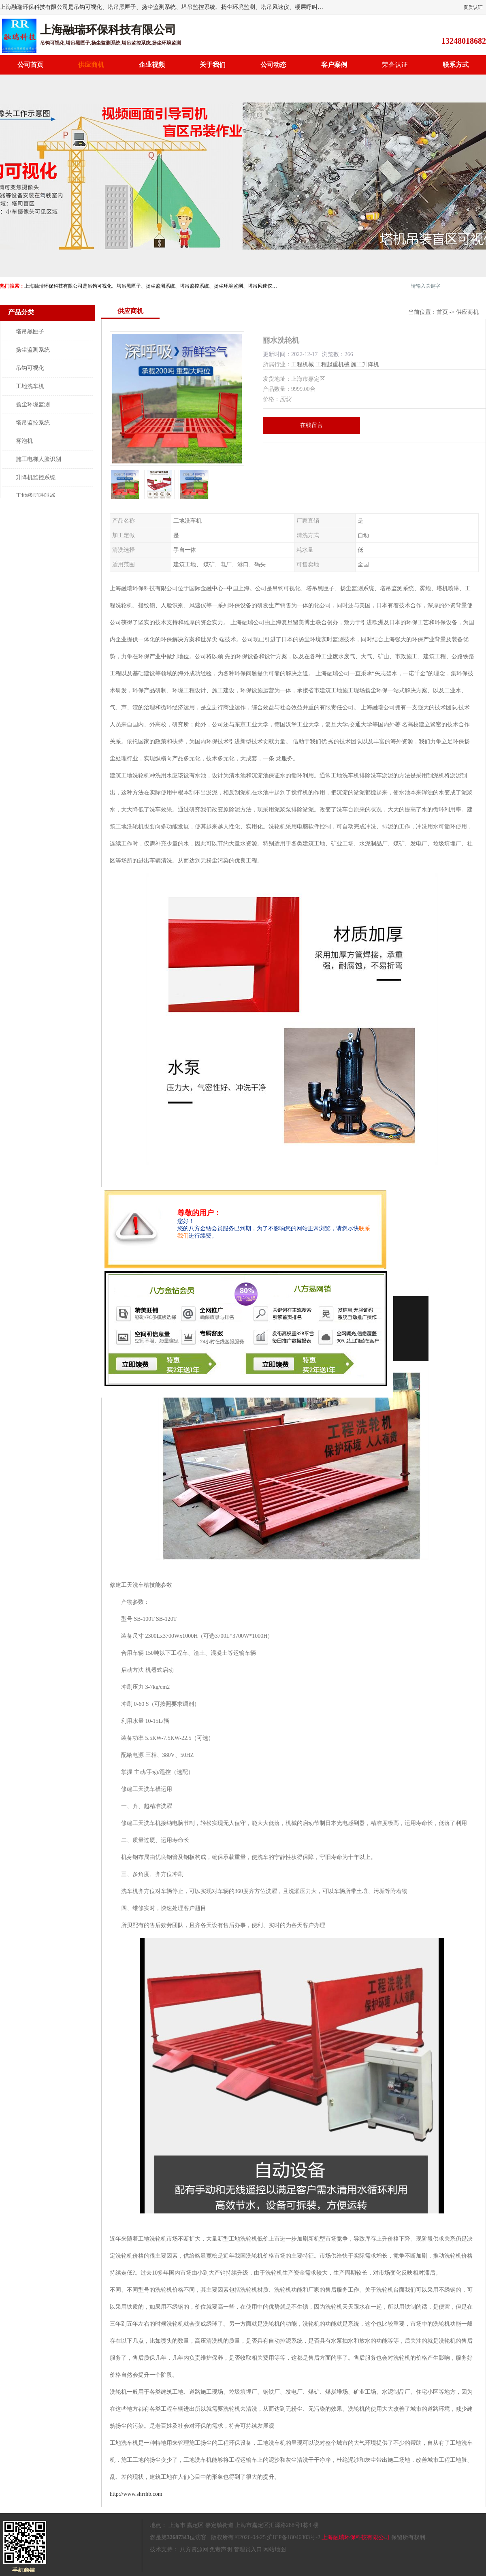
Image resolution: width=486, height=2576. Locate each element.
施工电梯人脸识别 (38, 459)
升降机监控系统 (35, 477)
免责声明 (220, 2549)
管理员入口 (248, 2549)
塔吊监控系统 (33, 423)
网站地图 (274, 2549)
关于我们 (213, 64)
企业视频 (152, 64)
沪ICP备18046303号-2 (293, 2537)
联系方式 (456, 64)
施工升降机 (365, 364)
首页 (442, 312)
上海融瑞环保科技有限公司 (356, 2537)
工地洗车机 (30, 386)
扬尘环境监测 (33, 404)
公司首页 (30, 64)
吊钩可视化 (30, 368)
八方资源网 (194, 2549)
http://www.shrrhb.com (136, 2494)
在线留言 (311, 425)
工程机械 (302, 364)
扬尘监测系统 (33, 350)
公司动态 (273, 64)
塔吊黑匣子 (30, 332)
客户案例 (334, 64)
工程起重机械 (332, 364)
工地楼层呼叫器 (35, 496)
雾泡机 (24, 441)
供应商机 (91, 64)
